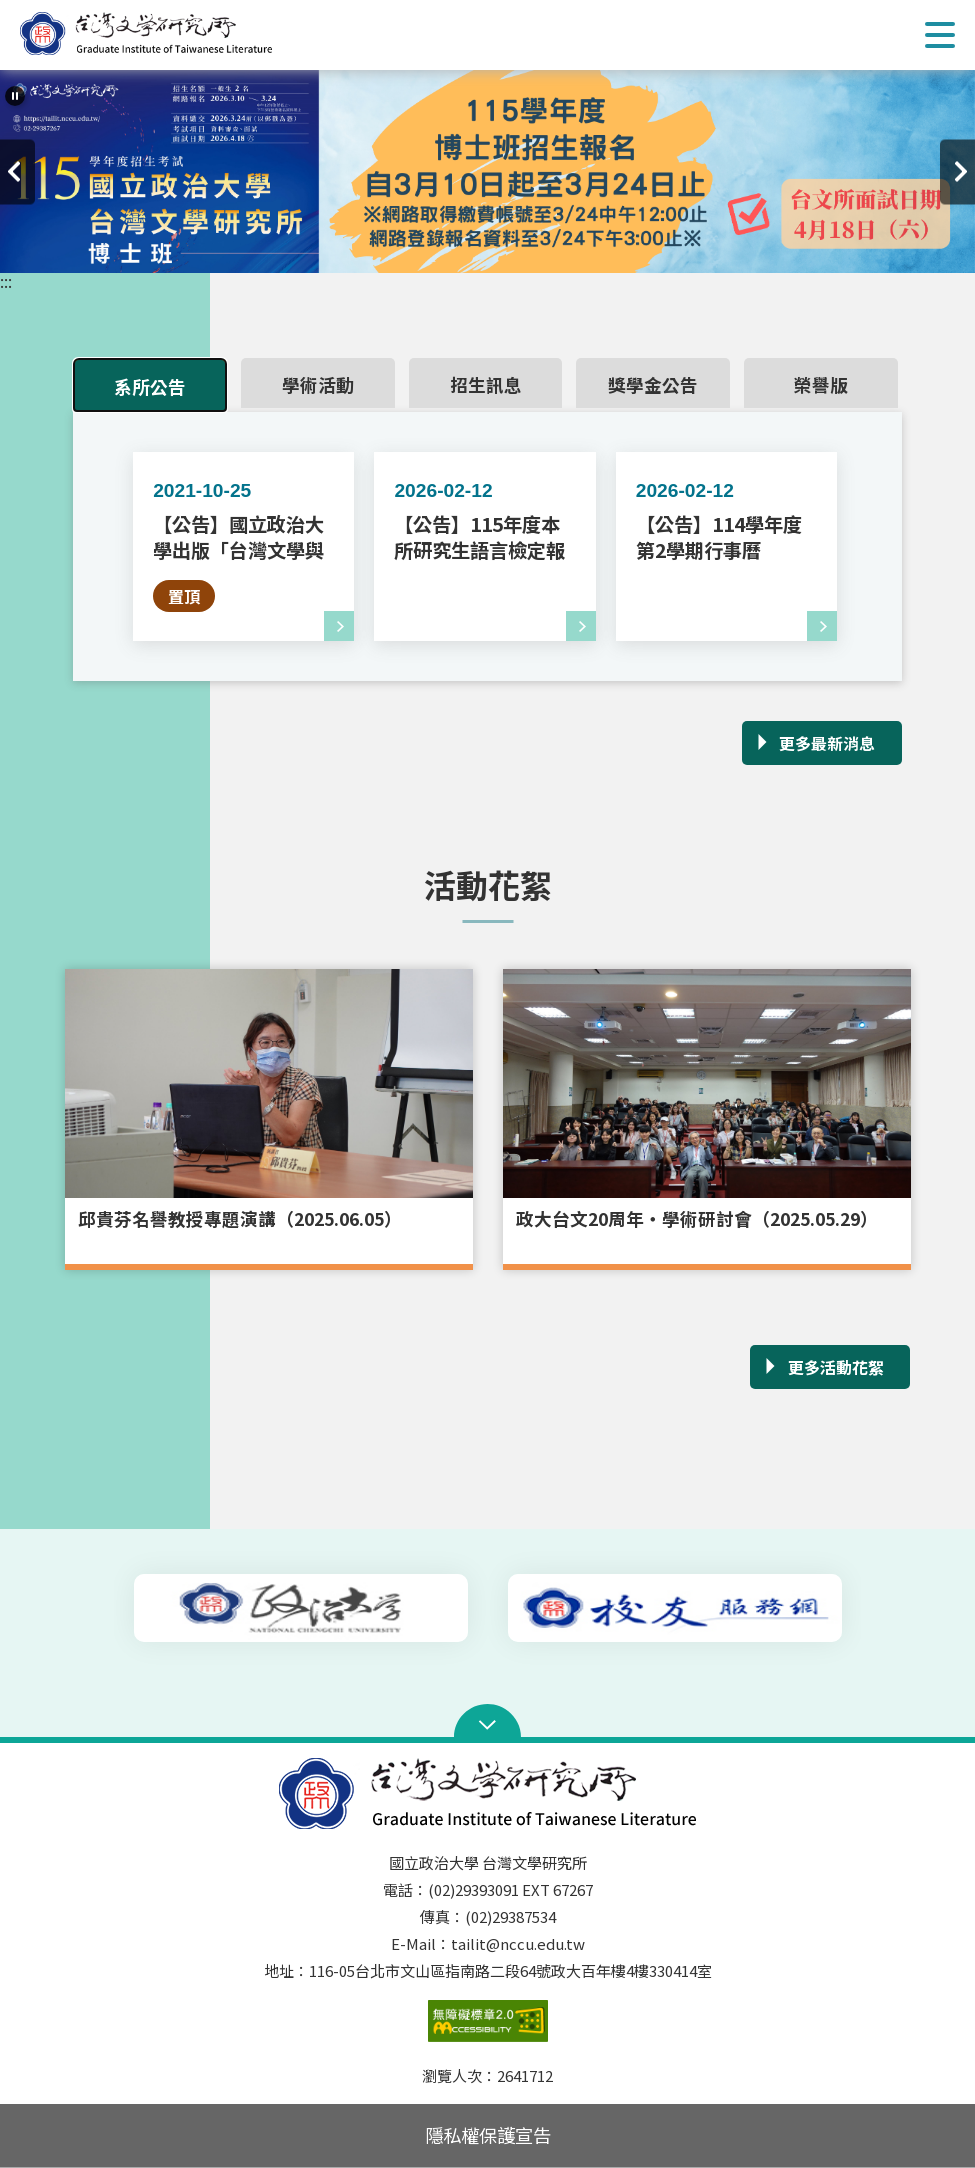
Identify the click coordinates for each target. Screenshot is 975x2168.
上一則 (17, 171)
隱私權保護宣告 (488, 2135)
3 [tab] (503, 250)
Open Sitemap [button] (487, 1723)
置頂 (184, 596)
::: (6, 281)
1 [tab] (443, 250)
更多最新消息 (827, 743)
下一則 (957, 171)
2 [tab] (473, 250)
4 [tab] (533, 250)
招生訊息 (486, 385)
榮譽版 (821, 385)
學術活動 (318, 385)
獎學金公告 (653, 385)
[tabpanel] (487, 171)
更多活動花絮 (836, 1367)
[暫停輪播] (15, 96)
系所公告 (150, 387)
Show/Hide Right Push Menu (940, 35)
